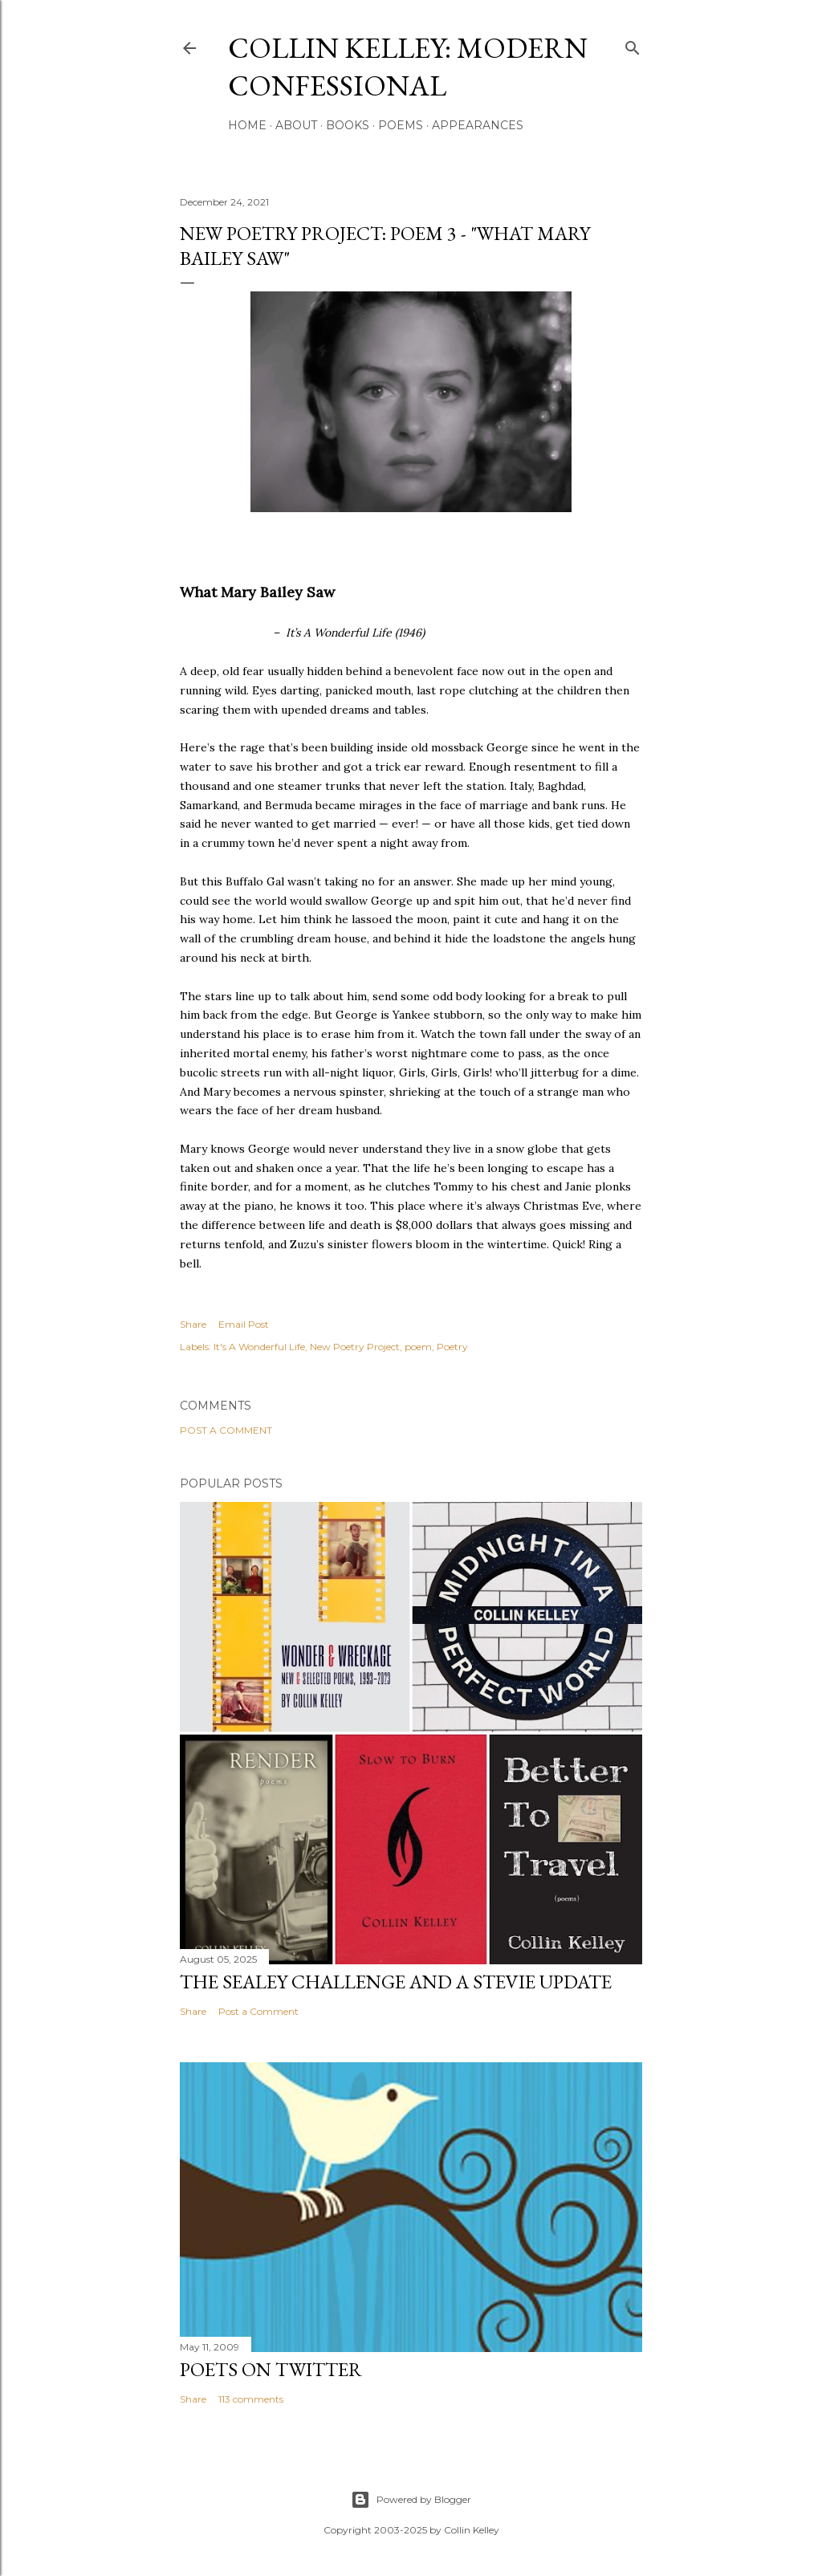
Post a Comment (226, 1430)
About (296, 125)
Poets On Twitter (271, 2369)
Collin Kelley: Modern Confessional (408, 66)
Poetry (452, 1347)
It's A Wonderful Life (259, 1347)
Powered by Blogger (411, 2499)
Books (347, 125)
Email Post (243, 1324)
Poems (400, 125)
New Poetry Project (355, 1347)
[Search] (632, 44)
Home (247, 125)
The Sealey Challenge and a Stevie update (396, 1981)
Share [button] (193, 1324)
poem (418, 1347)
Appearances (477, 125)
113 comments (250, 2399)
